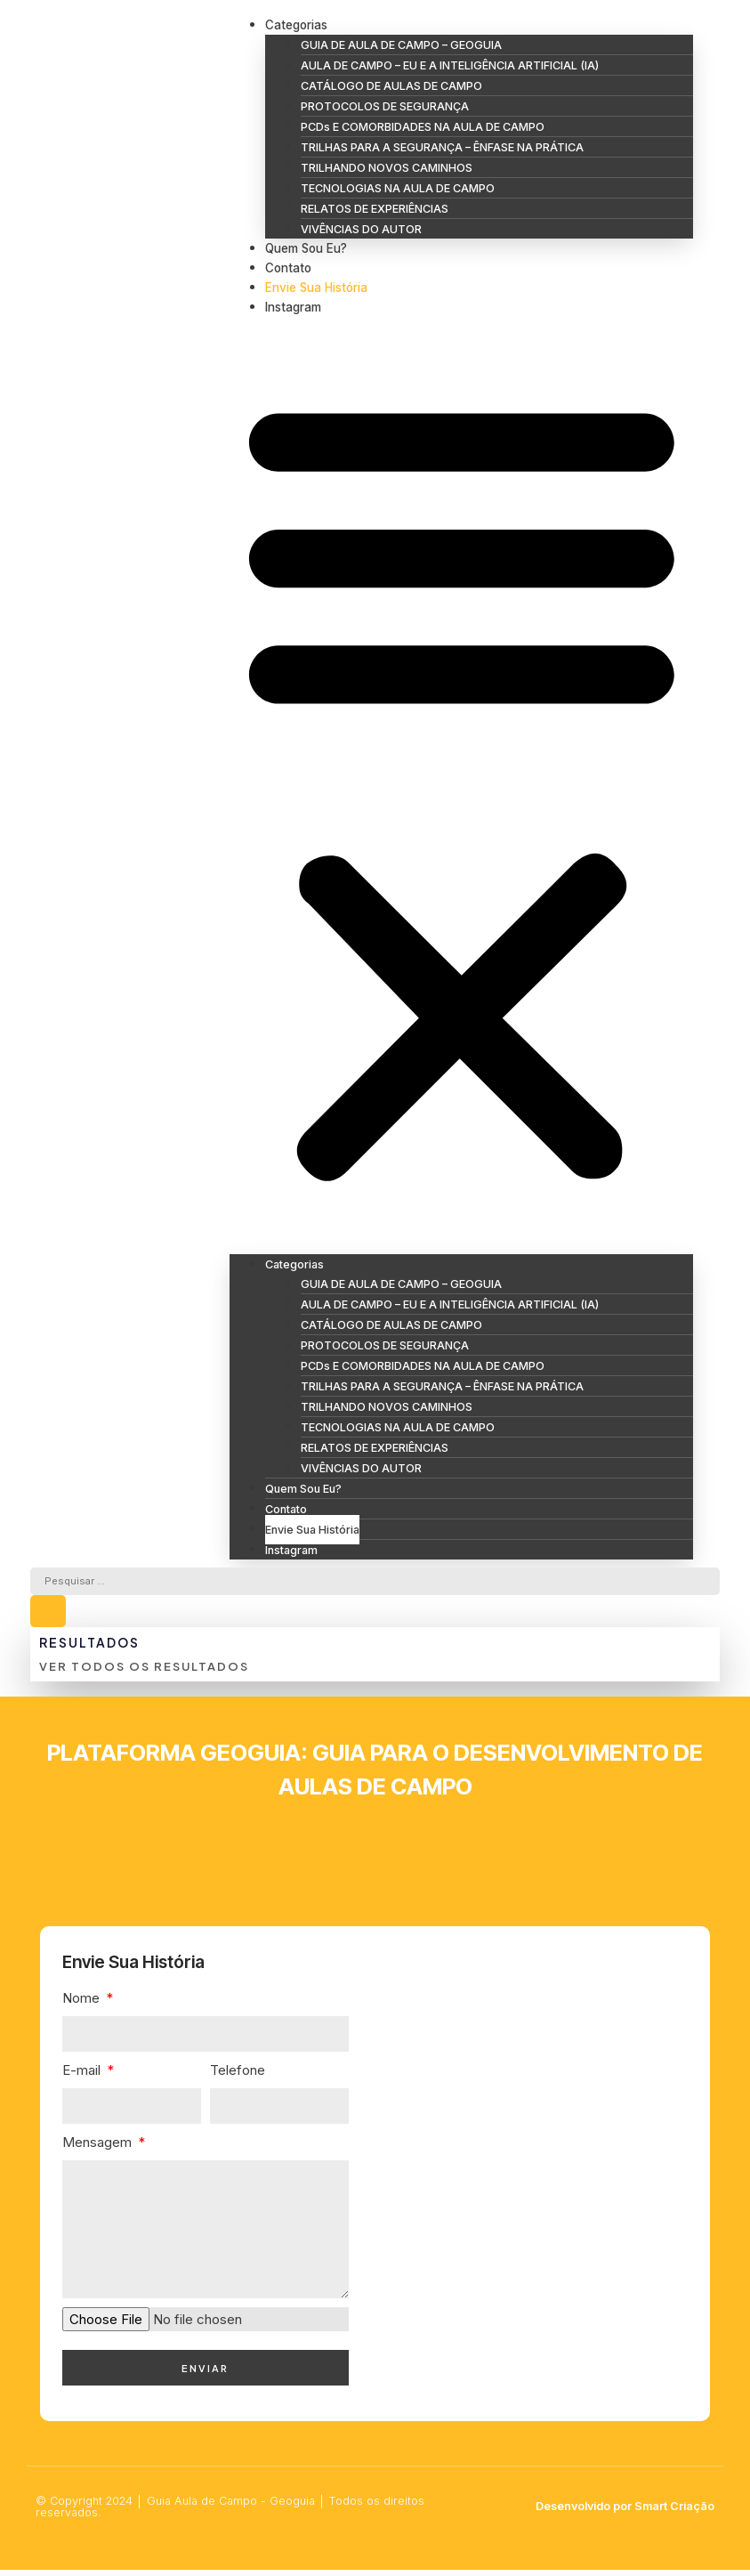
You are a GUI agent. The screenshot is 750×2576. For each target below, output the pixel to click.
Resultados (89, 1646)
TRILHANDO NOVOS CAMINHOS (386, 167)
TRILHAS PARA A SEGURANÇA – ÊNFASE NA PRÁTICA (442, 147)
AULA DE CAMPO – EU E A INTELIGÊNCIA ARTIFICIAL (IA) (450, 65)
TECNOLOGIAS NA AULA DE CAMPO (398, 188)
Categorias (296, 25)
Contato (288, 268)
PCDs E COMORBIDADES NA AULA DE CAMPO (422, 127)
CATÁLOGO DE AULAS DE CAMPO (391, 86)
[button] (462, 785)
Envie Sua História (316, 287)
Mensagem (98, 2146)
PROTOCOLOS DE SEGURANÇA (385, 106)
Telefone (237, 2074)
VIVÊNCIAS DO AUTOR (361, 229)
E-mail (83, 2074)
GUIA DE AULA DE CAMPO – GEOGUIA (401, 45)
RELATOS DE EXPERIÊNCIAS (374, 208)
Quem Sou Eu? (306, 248)
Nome (82, 2002)
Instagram (293, 307)
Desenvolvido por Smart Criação (625, 2512)
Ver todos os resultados (144, 1671)
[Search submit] (48, 1616)
